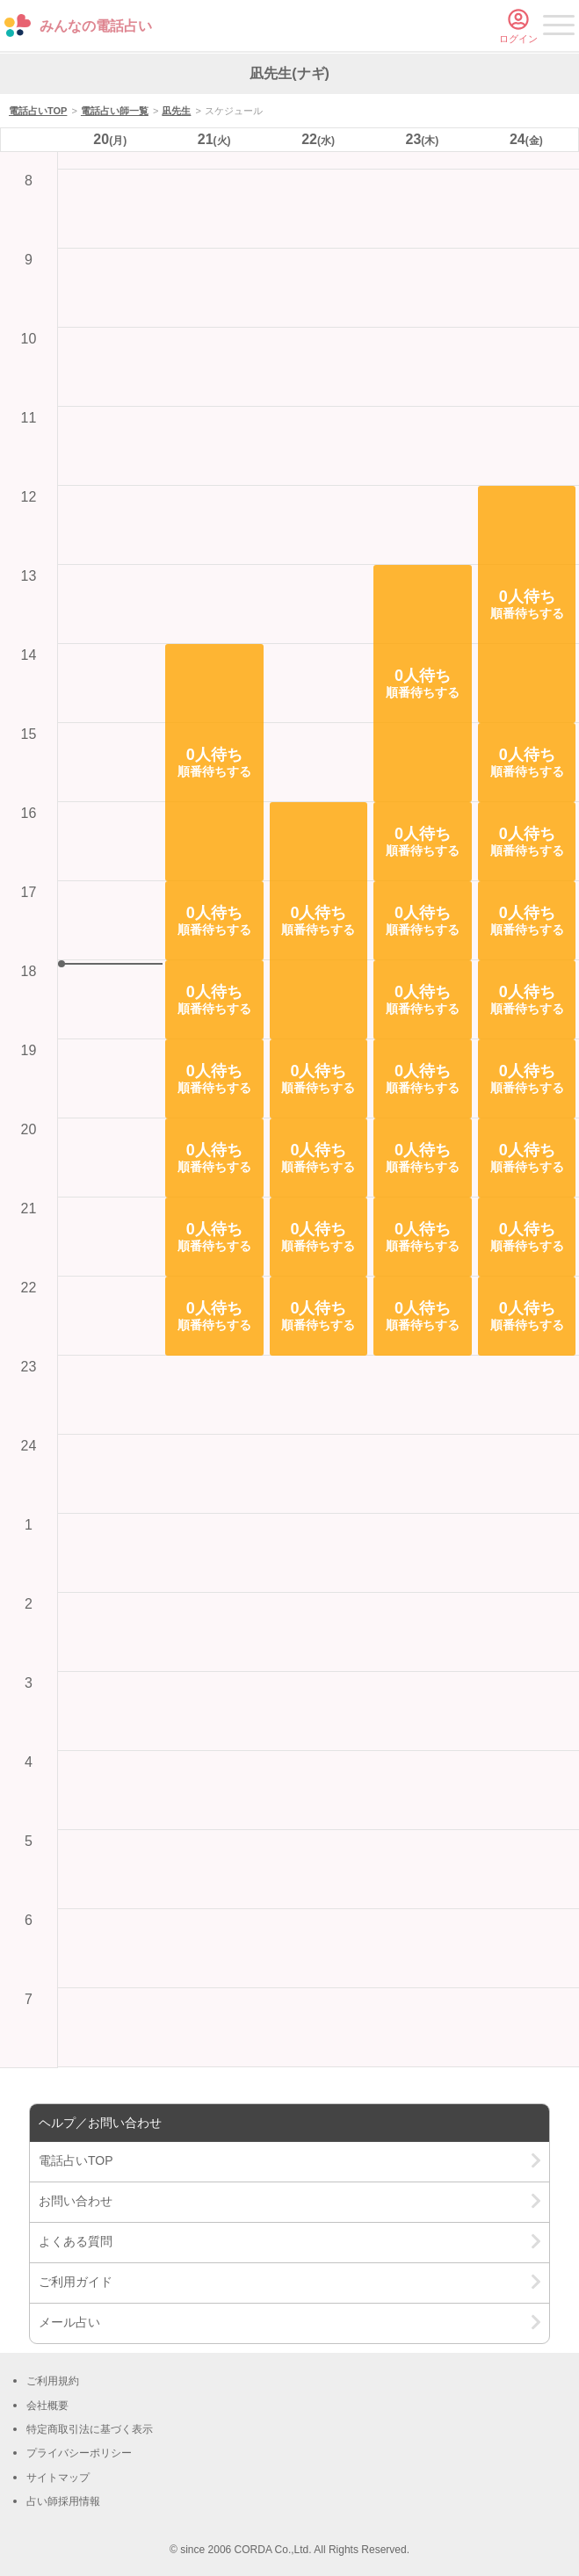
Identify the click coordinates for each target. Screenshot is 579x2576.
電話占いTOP (38, 110)
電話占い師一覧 (114, 110)
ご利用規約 (52, 2381)
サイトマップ (58, 2477)
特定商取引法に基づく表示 (89, 2429)
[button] (214, 762)
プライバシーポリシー (79, 2453)
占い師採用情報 (63, 2501)
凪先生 (176, 110)
